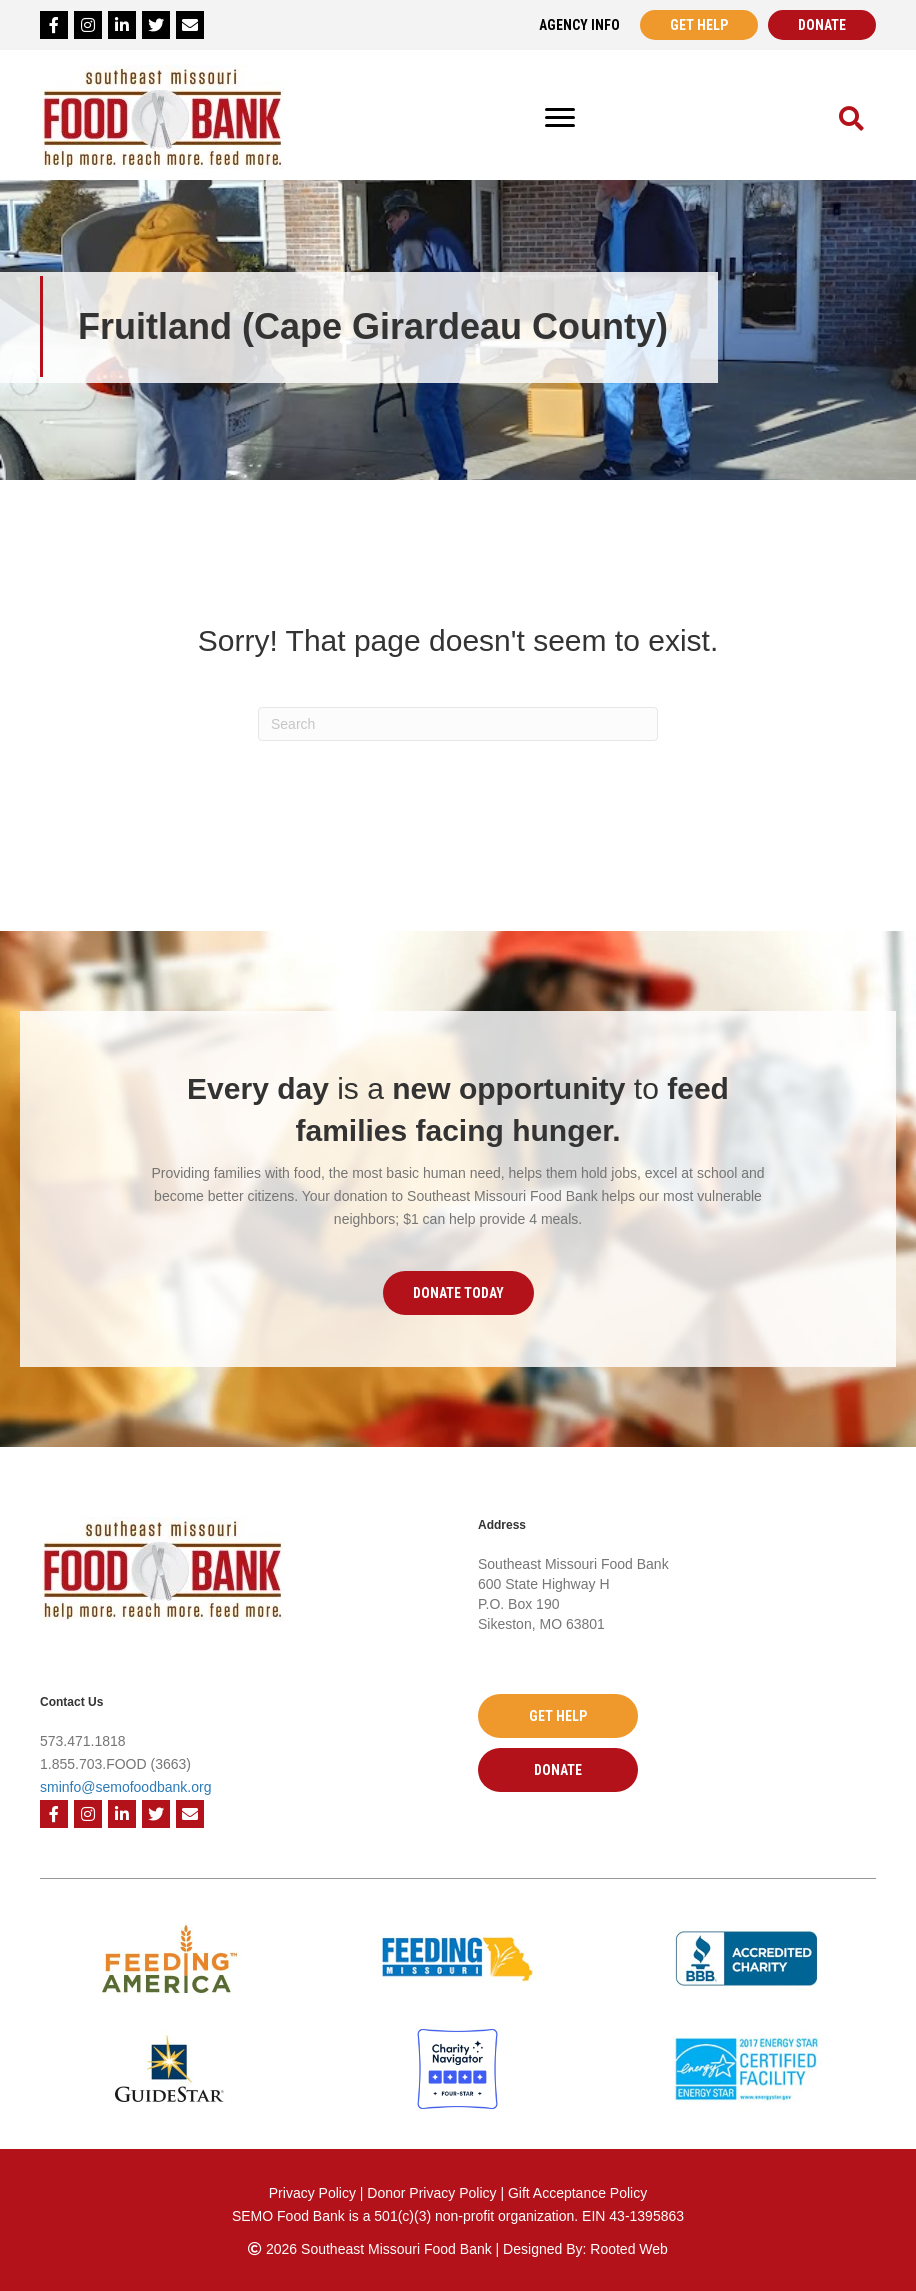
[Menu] (560, 118)
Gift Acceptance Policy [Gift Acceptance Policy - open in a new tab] (577, 2193)
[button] (458, 1293)
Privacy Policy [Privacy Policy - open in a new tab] (312, 2193)
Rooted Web (629, 2249)
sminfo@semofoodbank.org (125, 1787)
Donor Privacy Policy (433, 2193)
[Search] (458, 724)
